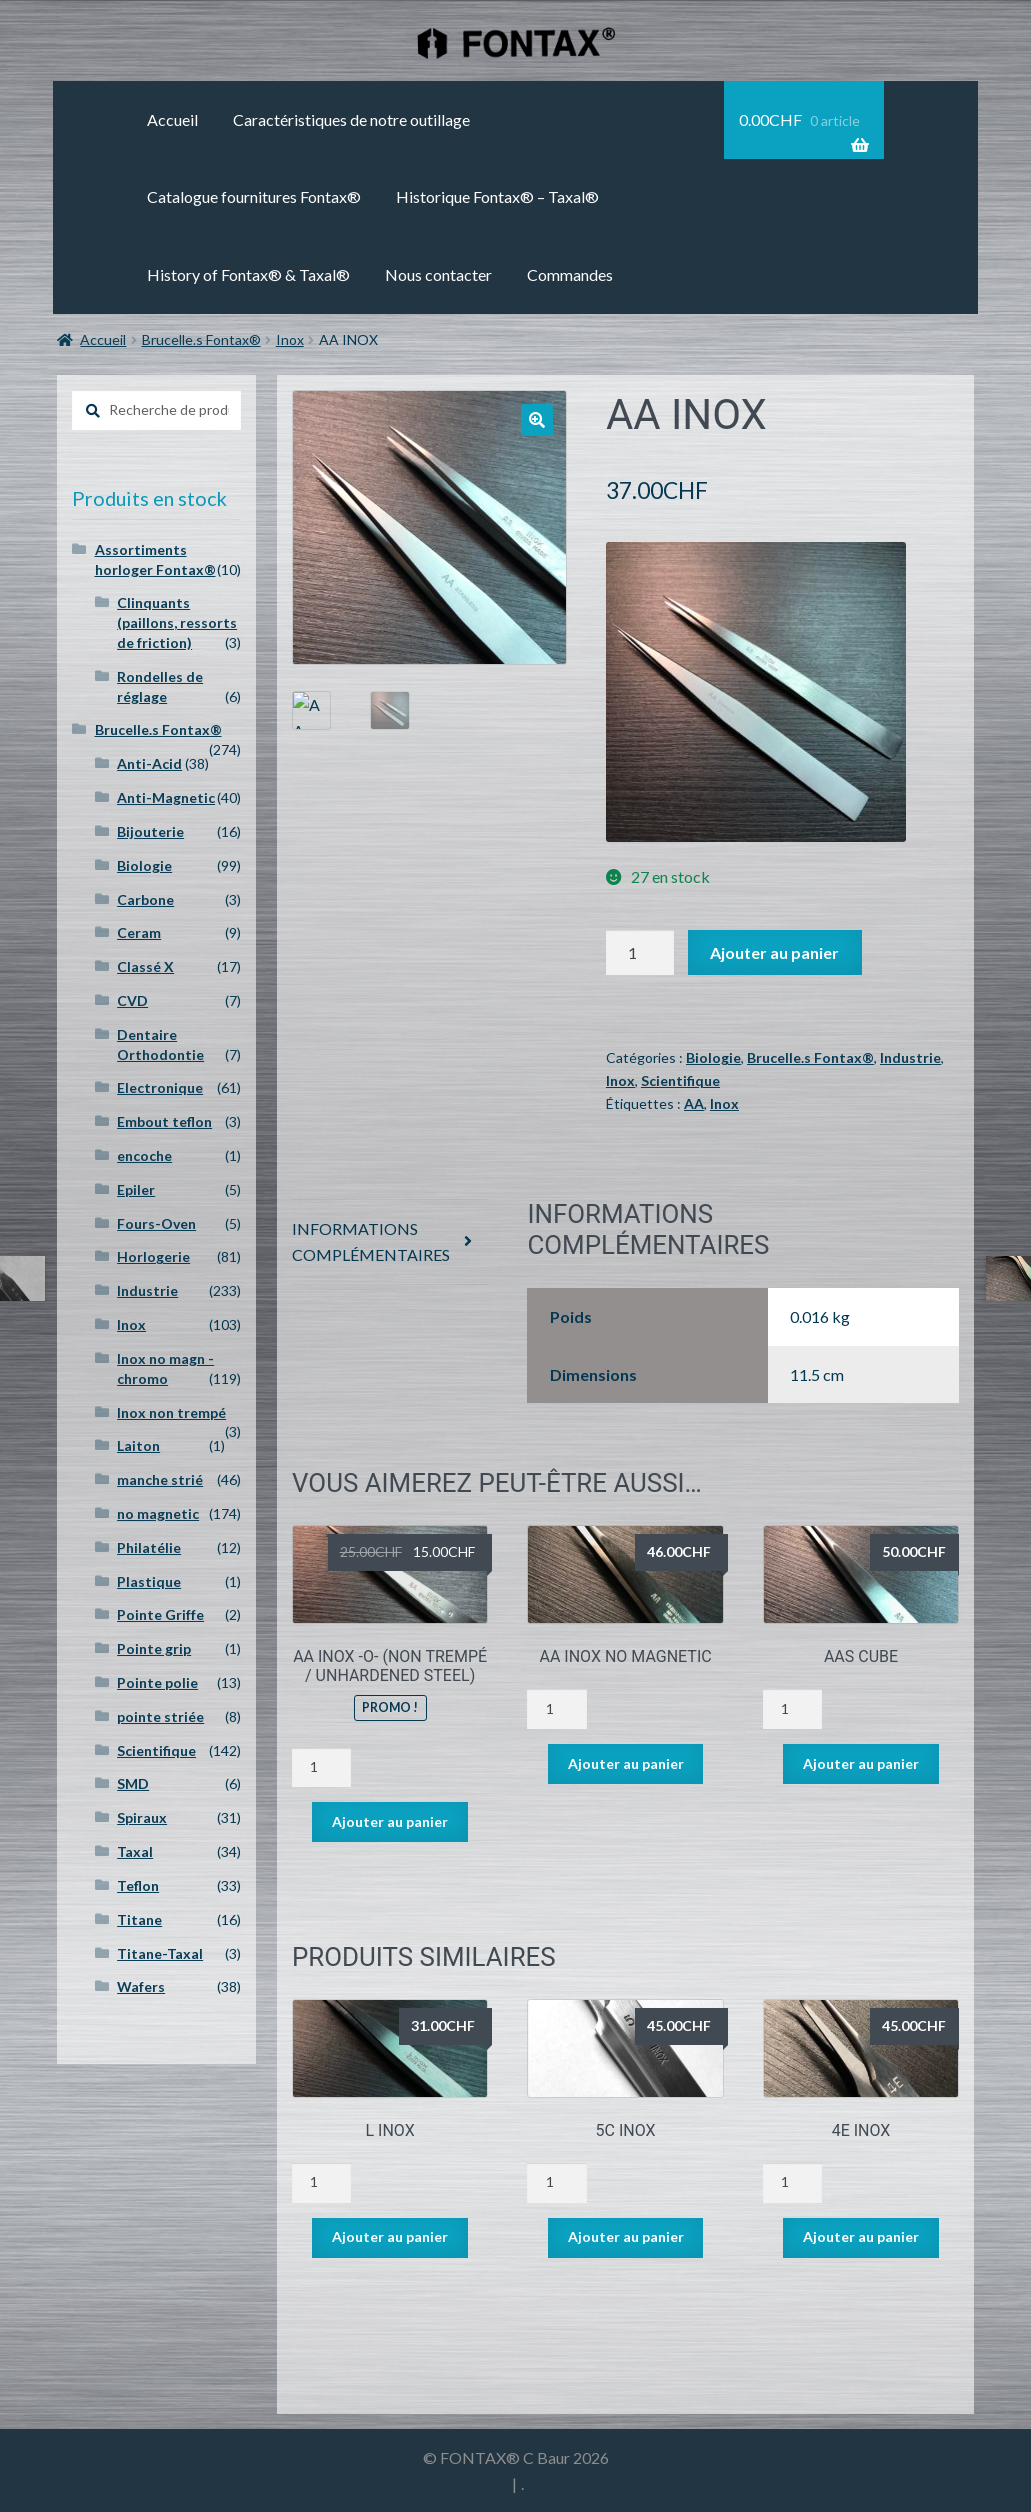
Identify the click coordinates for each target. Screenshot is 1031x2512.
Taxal (135, 1851)
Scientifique (680, 1080)
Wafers (141, 1986)
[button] (537, 420)
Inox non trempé (171, 1412)
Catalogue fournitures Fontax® (254, 196)
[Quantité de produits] (640, 953)
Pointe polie (157, 1682)
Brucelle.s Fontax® (201, 339)
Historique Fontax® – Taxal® (497, 196)
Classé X (145, 966)
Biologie (713, 1057)
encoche (144, 1155)
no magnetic (158, 1513)
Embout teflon (164, 1121)
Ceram (139, 932)
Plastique (149, 1581)
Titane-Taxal (160, 1953)
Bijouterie (150, 831)
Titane (139, 1919)
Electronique (160, 1087)
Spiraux (142, 1817)
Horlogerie (153, 1256)
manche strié (160, 1479)
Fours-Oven (156, 1223)
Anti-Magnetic (166, 797)
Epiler (136, 1189)
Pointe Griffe (160, 1614)
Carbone (145, 899)
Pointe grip (154, 1648)
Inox (290, 339)
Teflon (138, 1885)
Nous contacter (438, 274)
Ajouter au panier (774, 952)
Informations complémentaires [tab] (371, 1241)
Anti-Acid (149, 763)
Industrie (910, 1057)
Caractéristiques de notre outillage (351, 119)
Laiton (138, 1445)
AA (694, 1103)
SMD (133, 1783)
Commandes (570, 274)
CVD (132, 1000)
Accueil (172, 119)
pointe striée (160, 1716)
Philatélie (149, 1547)
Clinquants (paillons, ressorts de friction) (177, 622)
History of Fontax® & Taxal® (248, 274)
